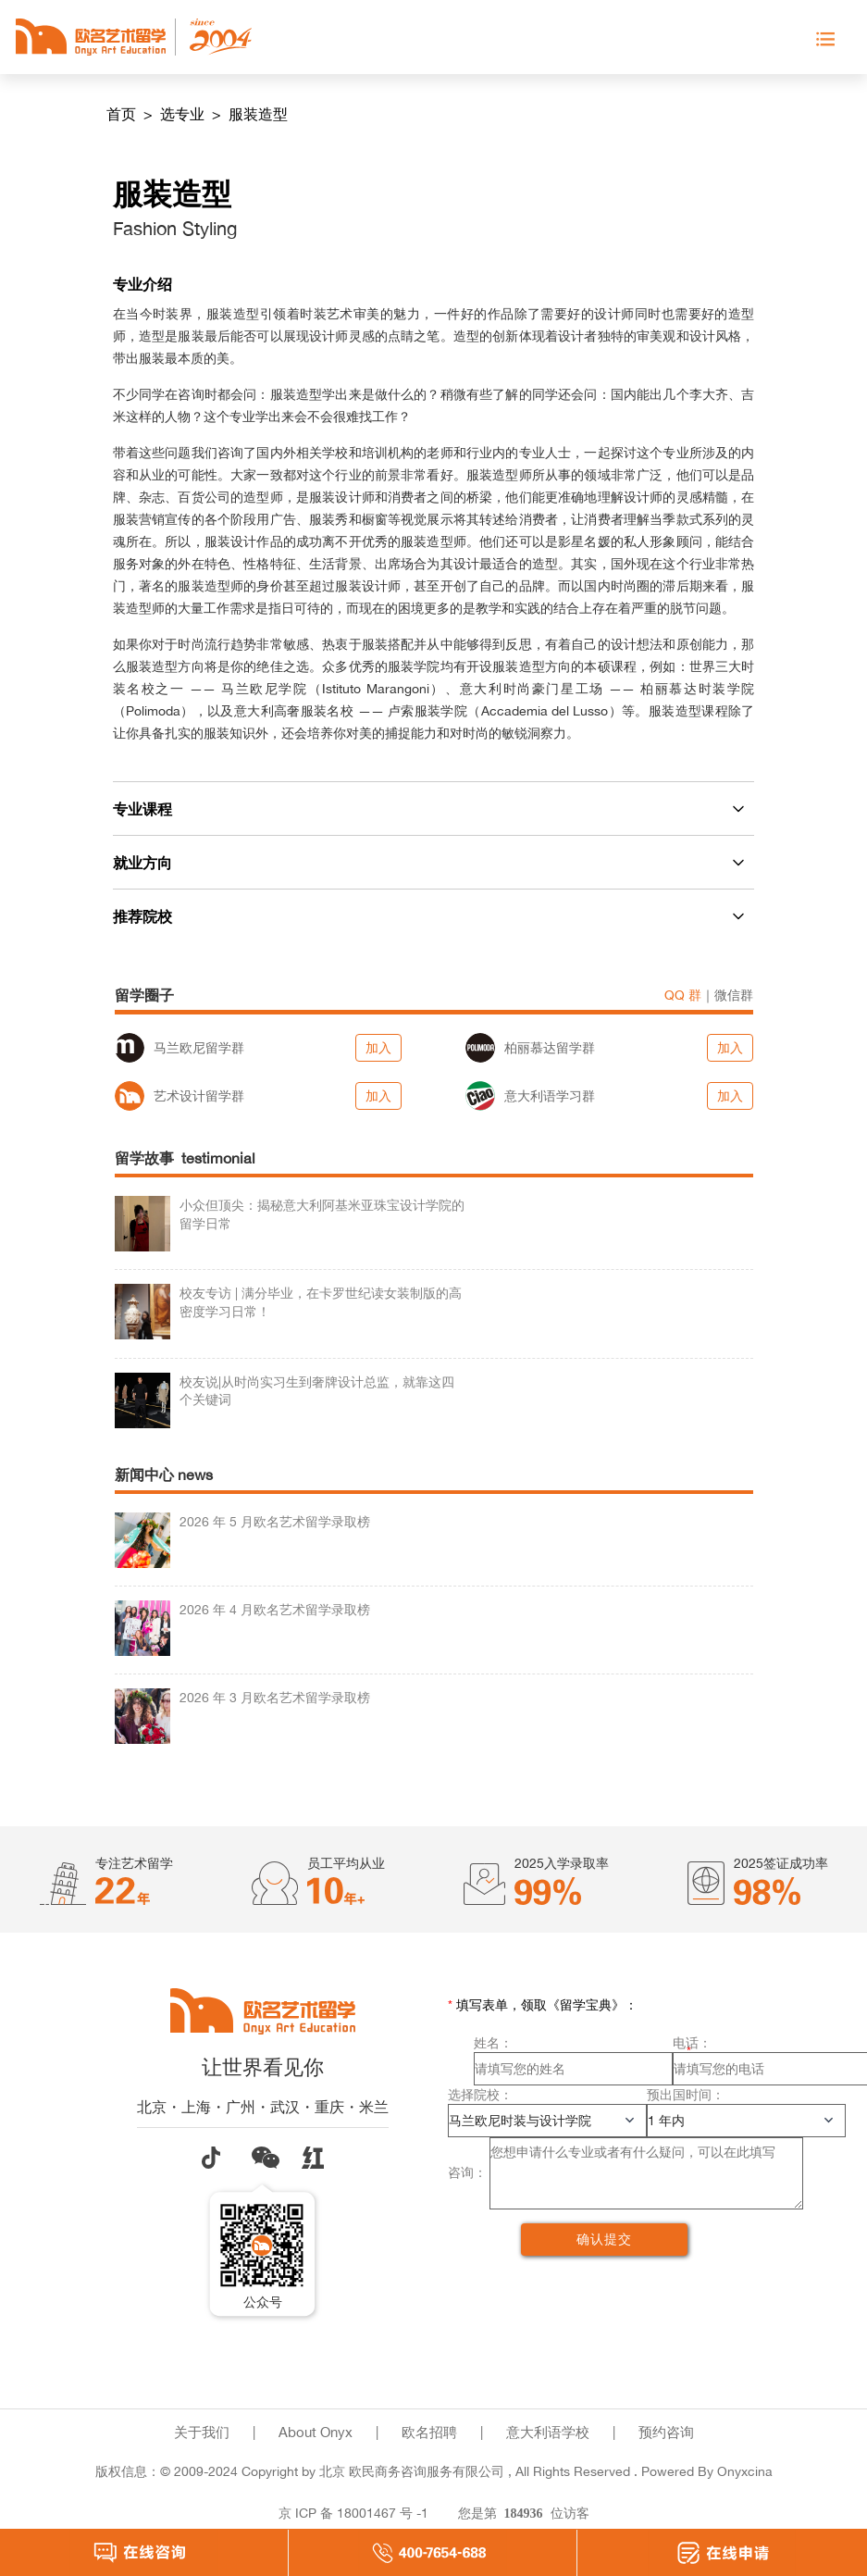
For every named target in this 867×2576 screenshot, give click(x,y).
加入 (378, 1047)
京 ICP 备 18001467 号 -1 (353, 2512)
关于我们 (201, 2432)
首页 (123, 114)
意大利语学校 (547, 2432)
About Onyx (316, 2432)
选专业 (184, 114)
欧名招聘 (429, 2432)
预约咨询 (666, 2432)
